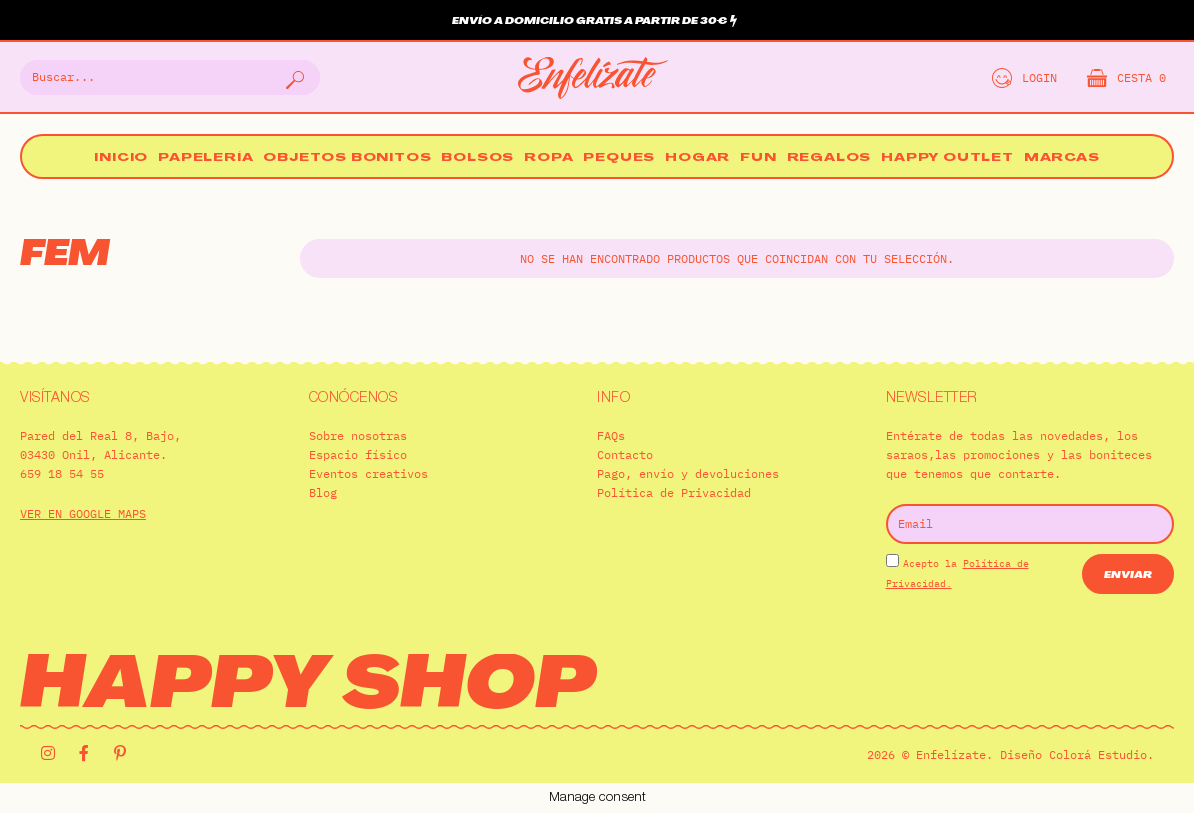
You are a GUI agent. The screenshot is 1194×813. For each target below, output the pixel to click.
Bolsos (477, 158)
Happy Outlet (947, 158)
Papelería (205, 158)
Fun (758, 158)
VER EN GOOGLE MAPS (83, 513)
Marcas (1062, 158)
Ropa (548, 158)
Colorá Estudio (1098, 754)
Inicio (121, 158)
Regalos (829, 158)
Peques (619, 158)
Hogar (697, 158)
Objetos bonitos (347, 158)
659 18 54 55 (62, 473)
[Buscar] (293, 77)
